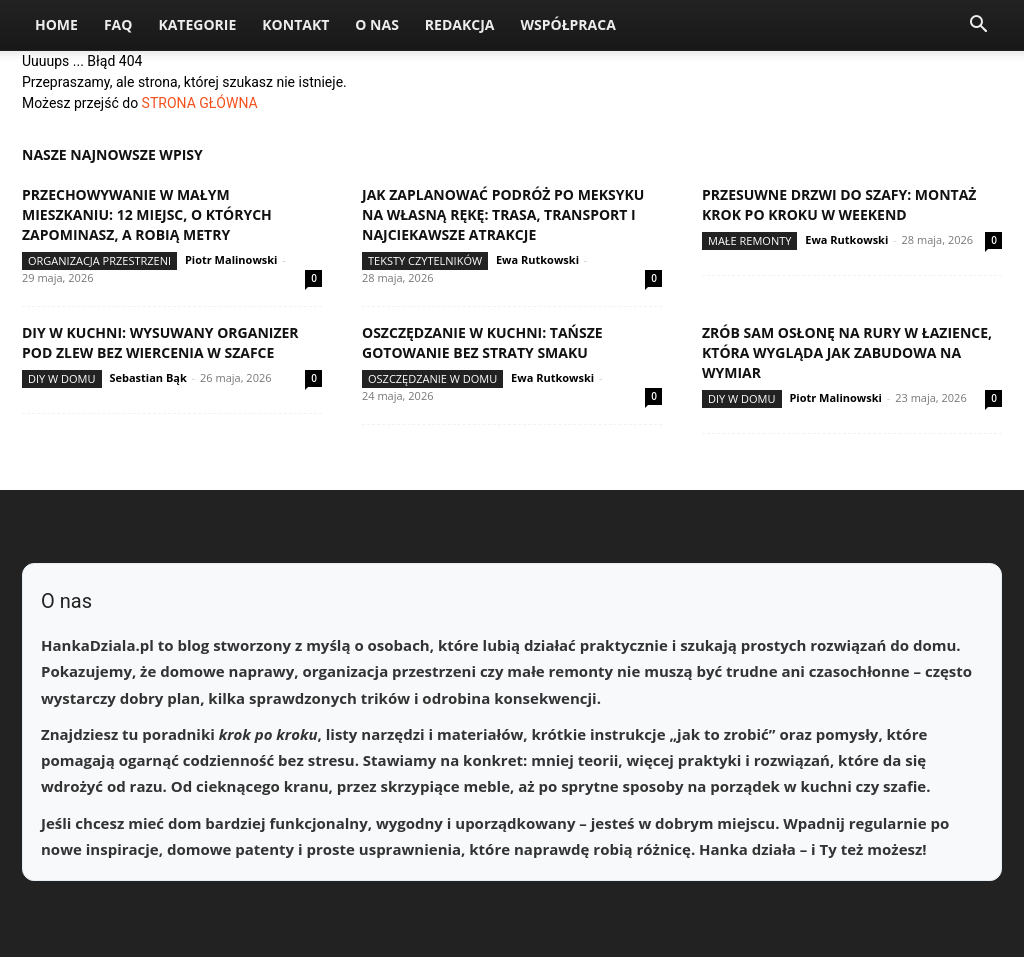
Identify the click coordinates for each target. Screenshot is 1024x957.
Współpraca (567, 24)
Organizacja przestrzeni (99, 260)
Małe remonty (749, 240)
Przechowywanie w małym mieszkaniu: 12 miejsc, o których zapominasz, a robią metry (147, 214)
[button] (978, 26)
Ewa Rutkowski (537, 259)
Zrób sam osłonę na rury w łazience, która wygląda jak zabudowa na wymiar (847, 352)
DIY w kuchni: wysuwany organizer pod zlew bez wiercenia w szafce (160, 342)
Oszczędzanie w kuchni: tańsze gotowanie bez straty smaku (482, 342)
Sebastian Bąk (147, 377)
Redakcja (460, 24)
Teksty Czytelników (425, 260)
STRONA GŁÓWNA (200, 103)
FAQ (118, 24)
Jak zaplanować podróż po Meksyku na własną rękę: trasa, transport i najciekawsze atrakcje (503, 214)
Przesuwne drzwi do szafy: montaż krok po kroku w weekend (839, 204)
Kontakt (295, 24)
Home (56, 24)
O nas (377, 24)
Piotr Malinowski (231, 259)
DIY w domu (62, 378)
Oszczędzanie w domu (432, 378)
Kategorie (197, 24)
